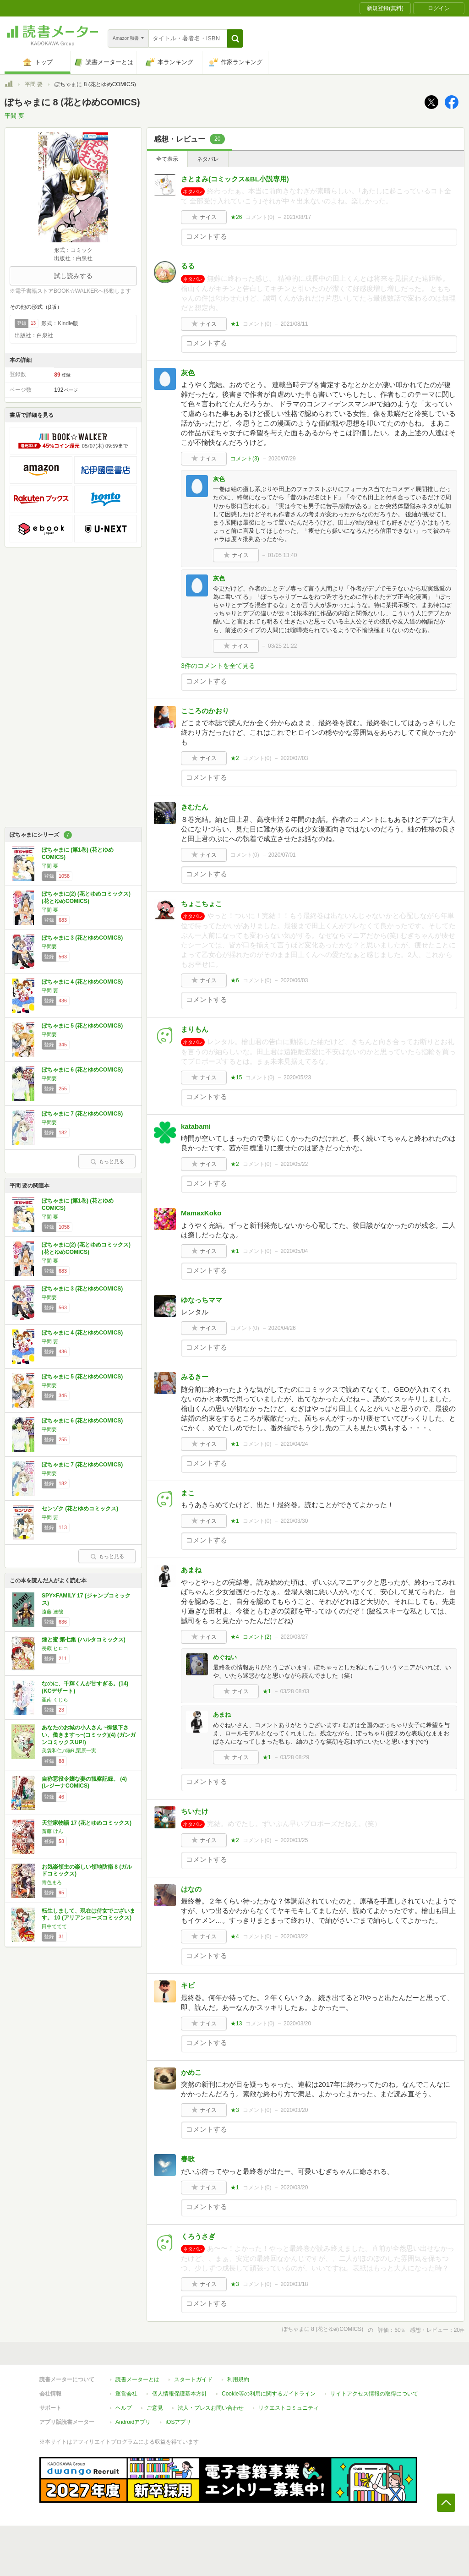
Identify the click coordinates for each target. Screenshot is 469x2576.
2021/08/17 (297, 217)
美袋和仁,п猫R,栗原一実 (69, 1750)
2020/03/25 (294, 1840)
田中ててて (54, 1926)
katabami (196, 1126)
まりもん (194, 1029)
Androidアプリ (133, 2422)
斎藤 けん (52, 1831)
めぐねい (225, 1657)
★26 (236, 217)
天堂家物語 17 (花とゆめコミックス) (86, 1823)
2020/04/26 (282, 1328)
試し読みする (73, 275)
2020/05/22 (294, 1164)
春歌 (188, 2159)
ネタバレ (208, 159)
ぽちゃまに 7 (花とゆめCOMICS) (82, 1113)
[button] (235, 38)
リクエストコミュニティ (288, 2408)
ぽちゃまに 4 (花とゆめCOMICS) (82, 982)
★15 (236, 1077)
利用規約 (238, 2379)
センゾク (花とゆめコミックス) (80, 1508)
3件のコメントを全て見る (218, 665)
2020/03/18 (294, 2284)
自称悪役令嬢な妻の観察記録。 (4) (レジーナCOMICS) (84, 1782)
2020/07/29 (282, 458)
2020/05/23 (297, 1077)
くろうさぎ (198, 2236)
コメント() (259, 217)
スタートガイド (193, 2379)
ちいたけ (194, 1811)
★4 (234, 1637)
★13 (236, 2023)
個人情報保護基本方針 (179, 2393)
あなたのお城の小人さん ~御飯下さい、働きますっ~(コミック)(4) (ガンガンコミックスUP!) (89, 1734)
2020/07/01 (282, 855)
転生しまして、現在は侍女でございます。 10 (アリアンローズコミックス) (88, 1914)
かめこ (191, 2072)
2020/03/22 (294, 1936)
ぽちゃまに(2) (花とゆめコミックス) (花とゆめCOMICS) (86, 897)
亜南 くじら (55, 1699)
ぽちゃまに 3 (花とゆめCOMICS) (82, 938)
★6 (234, 980)
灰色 (188, 373)
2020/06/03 (294, 980)
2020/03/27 (294, 1637)
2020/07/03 (294, 758)
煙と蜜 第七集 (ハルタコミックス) (83, 1639)
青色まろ (52, 1882)
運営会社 (126, 2393)
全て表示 (167, 159)
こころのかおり (205, 711)
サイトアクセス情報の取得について (374, 2393)
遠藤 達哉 (52, 1611)
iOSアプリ (178, 2422)
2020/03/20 (297, 2023)
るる (188, 266)
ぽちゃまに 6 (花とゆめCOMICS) (82, 1069)
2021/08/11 (294, 324)
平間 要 (34, 84)
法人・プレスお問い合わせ (211, 2408)
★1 (234, 324)
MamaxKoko (201, 1213)
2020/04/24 (294, 1444)
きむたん (194, 807)
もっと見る (107, 1161)
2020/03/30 (294, 1521)
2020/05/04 (294, 1251)
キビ (188, 1985)
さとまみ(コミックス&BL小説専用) (235, 179)
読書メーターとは (137, 2379)
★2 (234, 758)
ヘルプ (123, 2408)
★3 (234, 2110)
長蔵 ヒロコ (55, 1648)
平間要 (49, 946)
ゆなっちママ (201, 1300)
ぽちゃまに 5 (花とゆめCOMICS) (82, 1026)
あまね (191, 1570)
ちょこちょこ (201, 904)
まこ (188, 1493)
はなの (191, 1889)
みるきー (194, 1377)
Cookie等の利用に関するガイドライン (269, 2393)
